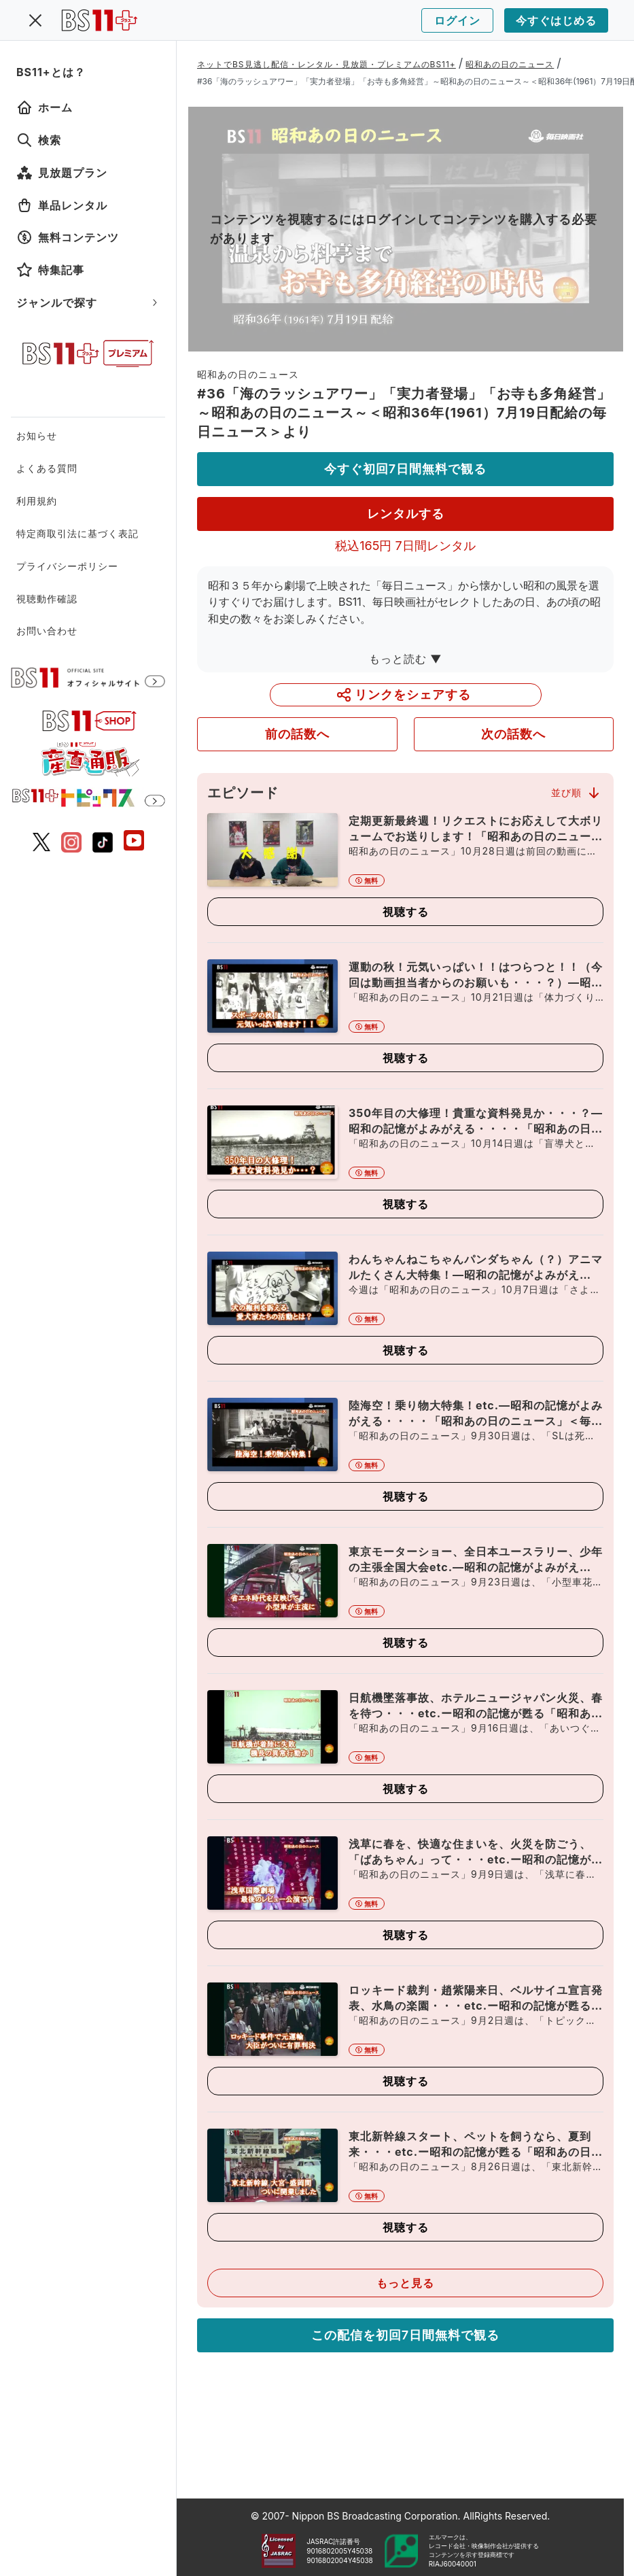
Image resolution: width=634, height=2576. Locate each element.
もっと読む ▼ (405, 659)
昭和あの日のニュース (509, 64)
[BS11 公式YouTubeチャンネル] (134, 842)
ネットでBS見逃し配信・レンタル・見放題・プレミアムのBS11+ (326, 64)
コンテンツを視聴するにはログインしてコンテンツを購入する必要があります (403, 228)
